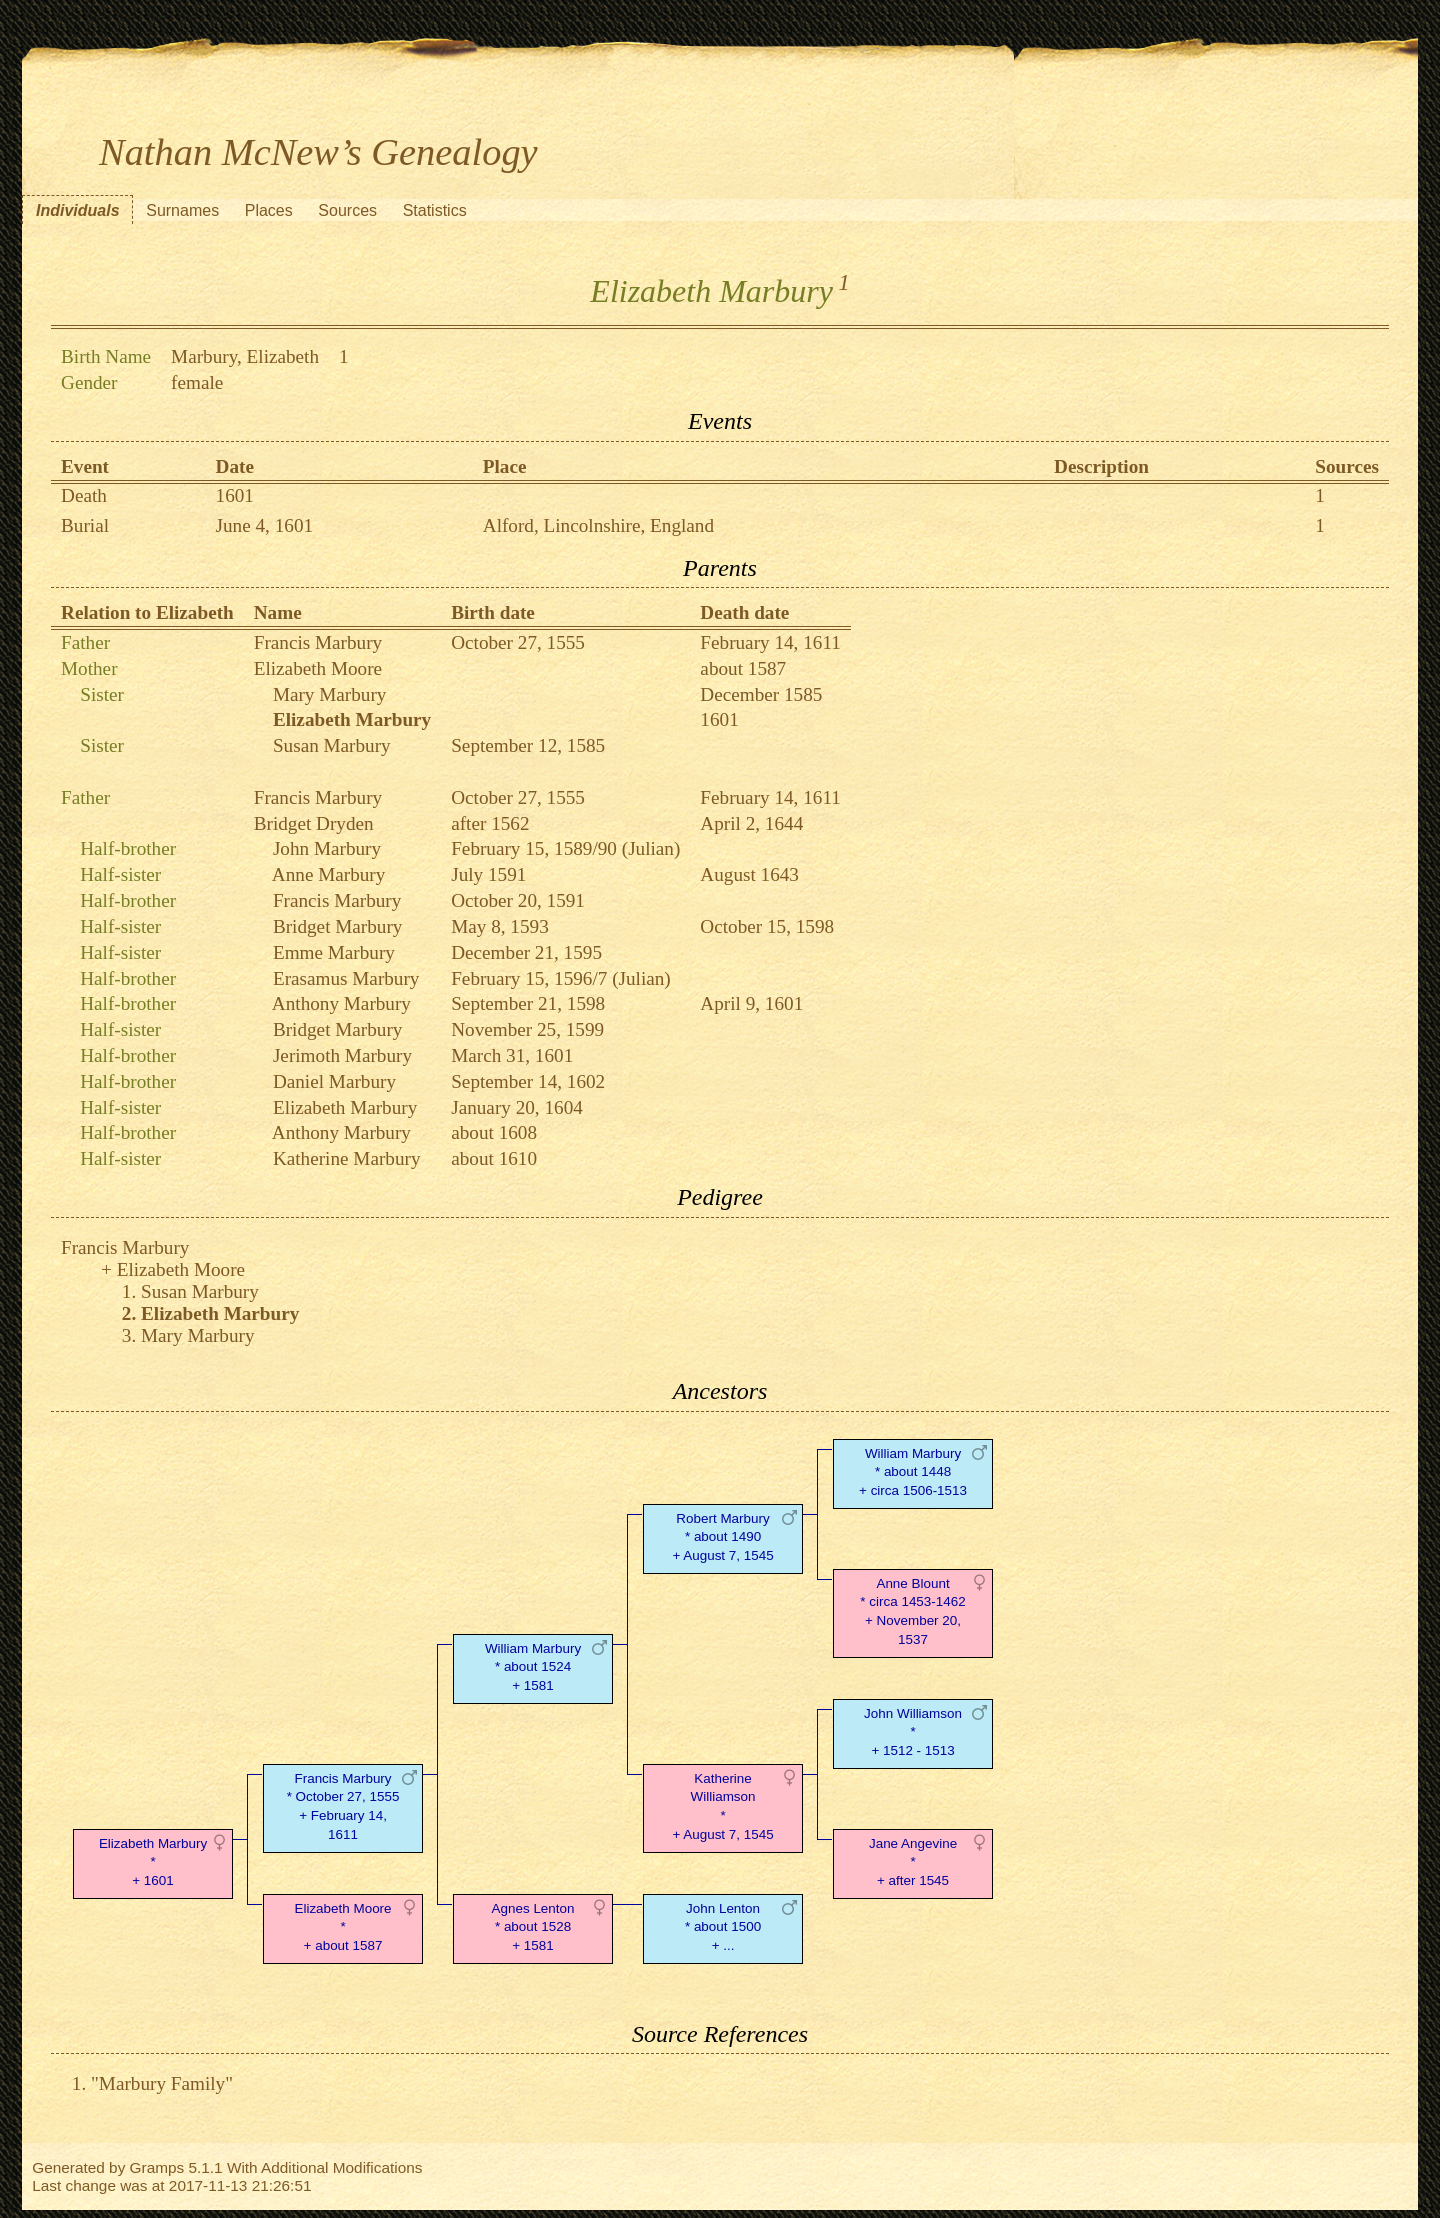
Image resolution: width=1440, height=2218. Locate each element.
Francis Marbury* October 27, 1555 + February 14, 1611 (343, 1806)
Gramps (157, 2167)
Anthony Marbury (341, 1003)
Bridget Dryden (314, 823)
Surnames (182, 210)
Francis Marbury (318, 642)
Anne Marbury (329, 874)
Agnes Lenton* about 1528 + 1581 (533, 1927)
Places (269, 210)
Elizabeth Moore (318, 668)
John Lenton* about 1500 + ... (723, 1927)
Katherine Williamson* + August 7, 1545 (722, 1806)
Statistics (435, 210)
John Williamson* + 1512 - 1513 (913, 1732)
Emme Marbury (334, 952)
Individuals (78, 210)
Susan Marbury (332, 745)
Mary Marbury (330, 694)
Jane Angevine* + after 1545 (913, 1862)
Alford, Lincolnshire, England (598, 525)
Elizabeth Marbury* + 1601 (153, 1862)
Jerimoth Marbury (342, 1055)
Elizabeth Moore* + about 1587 (342, 1927)
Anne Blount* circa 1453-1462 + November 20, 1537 (912, 1611)
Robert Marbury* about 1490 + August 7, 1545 (722, 1537)
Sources (347, 210)
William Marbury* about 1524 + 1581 (533, 1667)
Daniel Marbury (334, 1081)
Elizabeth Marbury (345, 1107)
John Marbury (327, 848)
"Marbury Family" (162, 2083)
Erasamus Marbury (346, 978)
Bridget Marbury (338, 926)
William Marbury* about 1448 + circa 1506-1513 (913, 1472)
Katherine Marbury (347, 1158)
